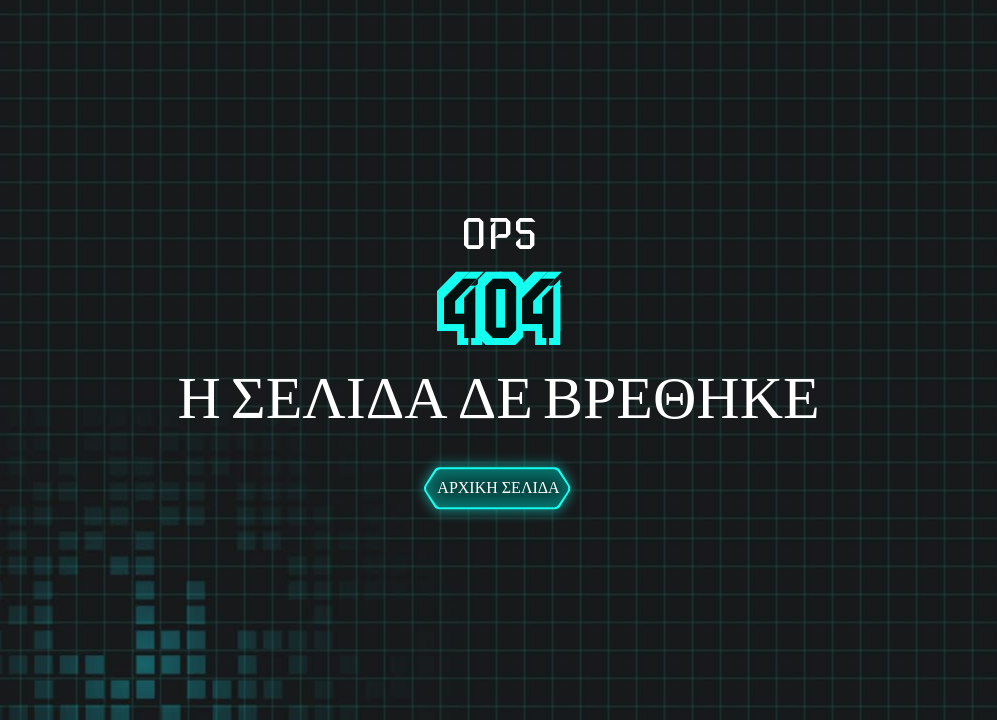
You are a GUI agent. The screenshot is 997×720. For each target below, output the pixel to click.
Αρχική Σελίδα (498, 487)
